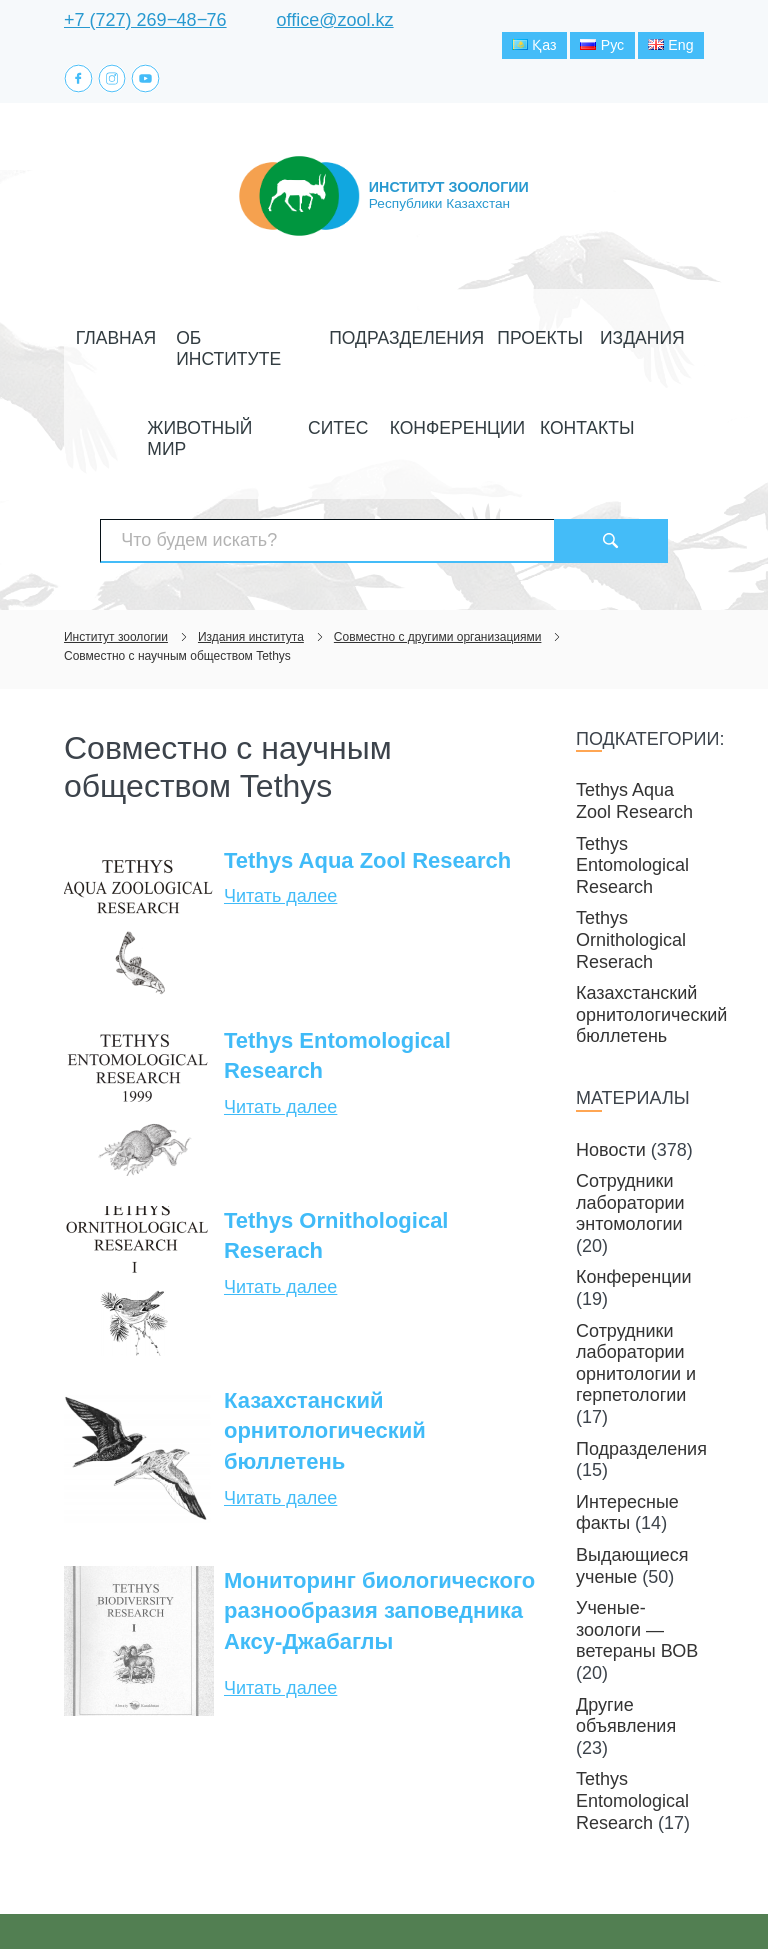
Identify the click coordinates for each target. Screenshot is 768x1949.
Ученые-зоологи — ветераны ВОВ (637, 1563)
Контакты (474, 420)
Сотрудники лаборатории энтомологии (630, 1136)
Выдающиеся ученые (632, 1500)
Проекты (437, 375)
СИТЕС (279, 420)
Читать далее (280, 830)
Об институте (201, 375)
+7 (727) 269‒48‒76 (145, 20)
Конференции (370, 420)
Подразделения (327, 375)
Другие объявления (626, 1649)
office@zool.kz (335, 20)
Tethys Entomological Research (337, 989)
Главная (102, 375)
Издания (518, 375)
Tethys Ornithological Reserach (336, 1169)
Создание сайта (577, 1898)
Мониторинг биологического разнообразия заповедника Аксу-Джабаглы (379, 1544)
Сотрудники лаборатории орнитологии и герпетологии (636, 1296)
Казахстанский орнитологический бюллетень (325, 1364)
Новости (611, 1083)
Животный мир (623, 375)
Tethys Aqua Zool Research (367, 793)
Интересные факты (627, 1446)
